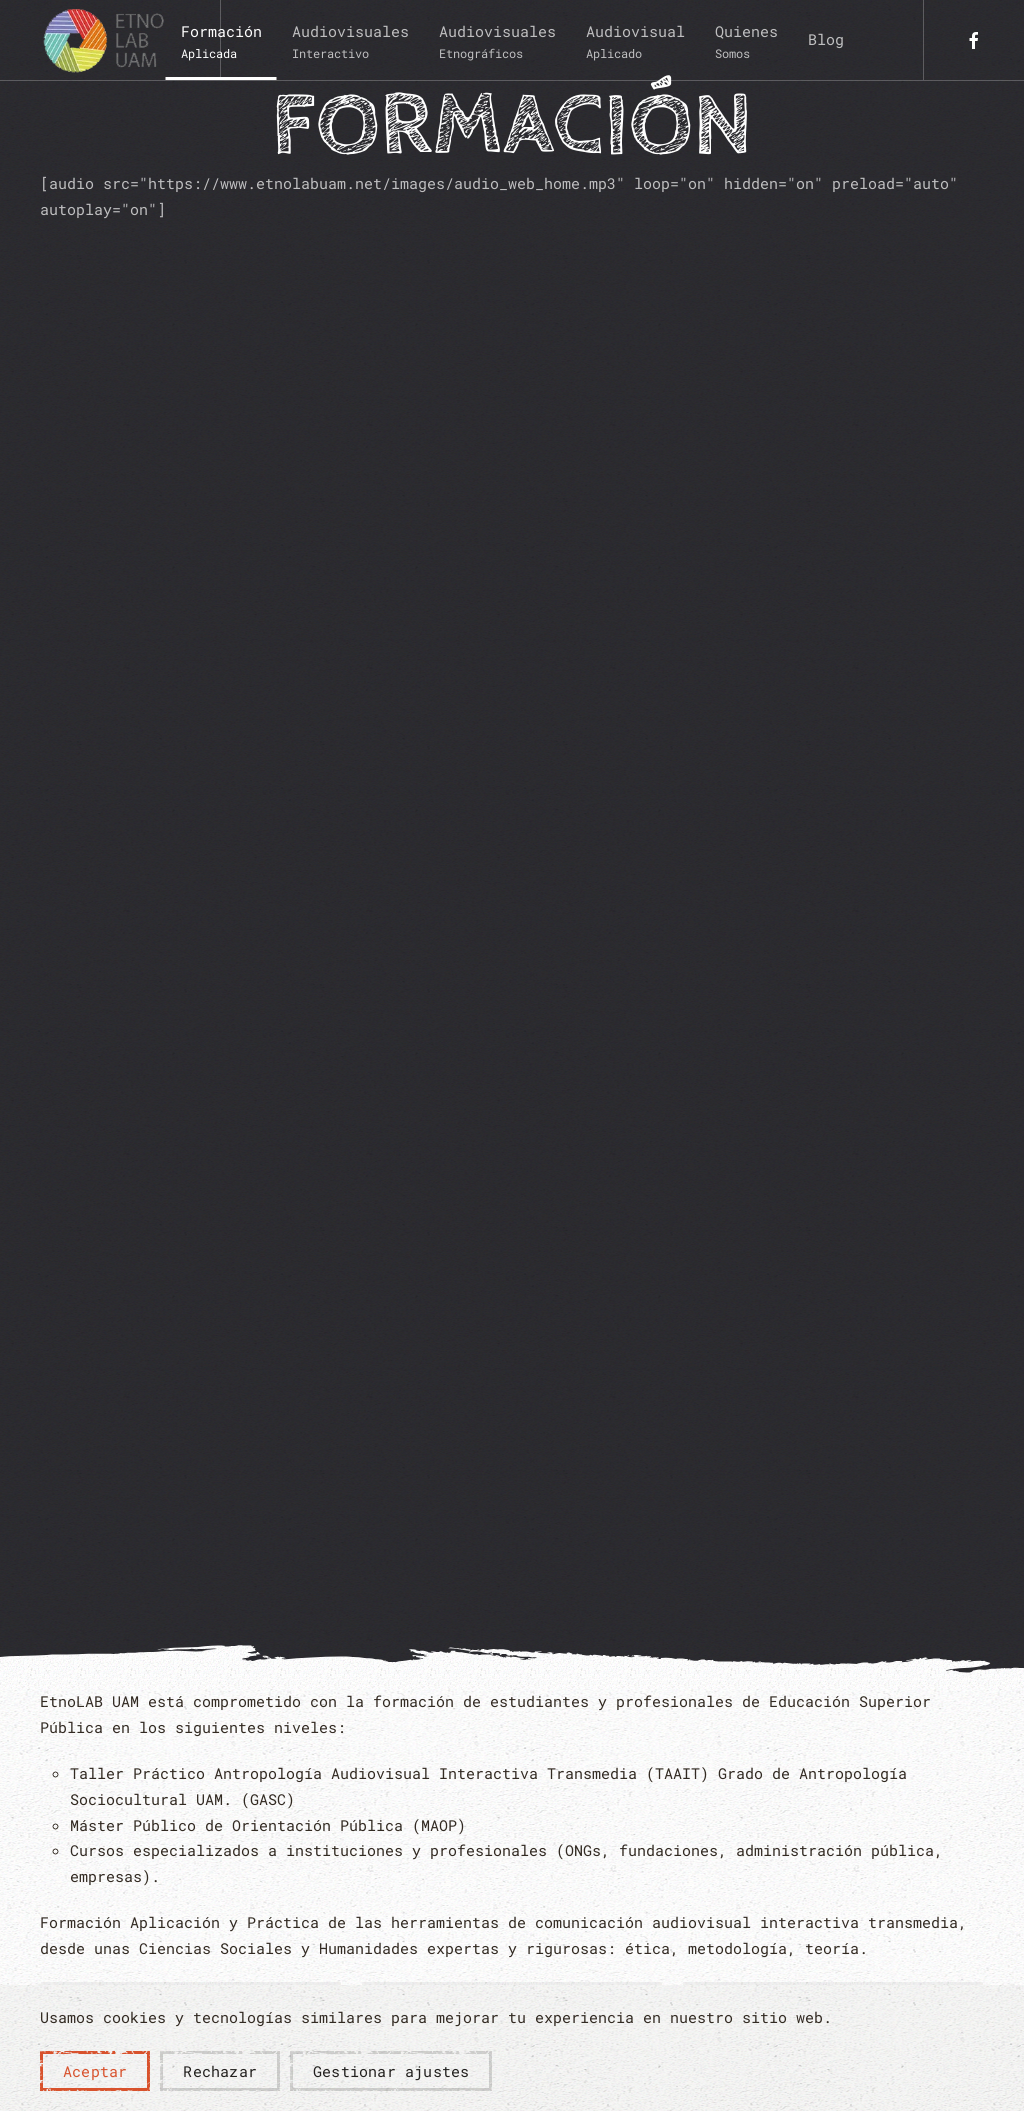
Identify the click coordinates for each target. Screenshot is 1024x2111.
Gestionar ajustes (391, 2071)
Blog (826, 39)
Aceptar (95, 2071)
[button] (221, 40)
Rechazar (220, 2071)
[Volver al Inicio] (110, 40)
